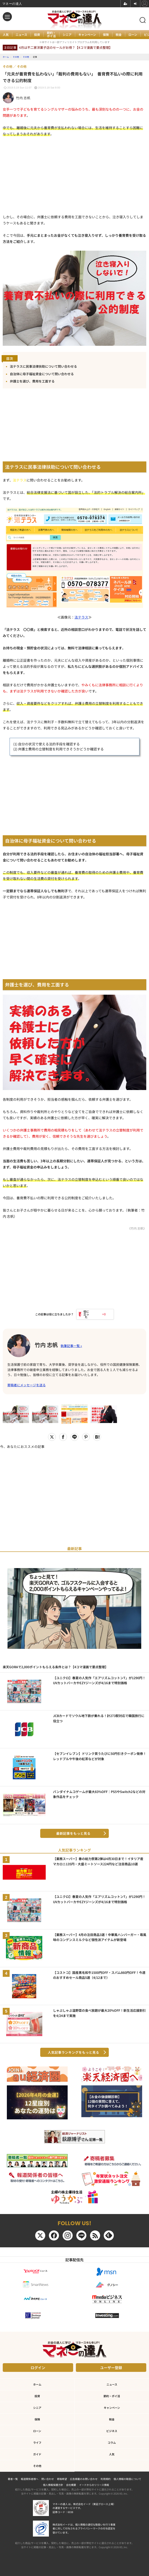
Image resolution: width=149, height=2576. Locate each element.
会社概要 (71, 2485)
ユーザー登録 (111, 2367)
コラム (112, 2442)
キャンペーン (87, 34)
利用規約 (106, 2479)
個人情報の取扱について (127, 2479)
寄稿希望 (62, 2479)
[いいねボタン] (85, 1314)
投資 (37, 34)
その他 (37, 2466)
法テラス (81, 617)
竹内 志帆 (46, 1345)
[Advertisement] (74, 1494)
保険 (106, 34)
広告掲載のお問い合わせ (84, 2479)
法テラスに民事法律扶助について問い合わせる (43, 366)
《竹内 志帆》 (137, 1228)
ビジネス (111, 2431)
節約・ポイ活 (51, 34)
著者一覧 (13, 2479)
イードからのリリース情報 (94, 2485)
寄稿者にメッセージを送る (26, 1385)
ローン (132, 34)
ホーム (37, 2384)
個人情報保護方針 (53, 2485)
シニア (67, 34)
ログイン (38, 2367)
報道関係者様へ (29, 2479)
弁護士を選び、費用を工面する (32, 381)
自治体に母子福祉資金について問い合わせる (42, 374)
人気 (6, 34)
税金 (119, 34)
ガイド (37, 2454)
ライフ (37, 2442)
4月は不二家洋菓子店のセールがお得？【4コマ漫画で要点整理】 (65, 47)
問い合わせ (47, 2479)
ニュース (21, 34)
